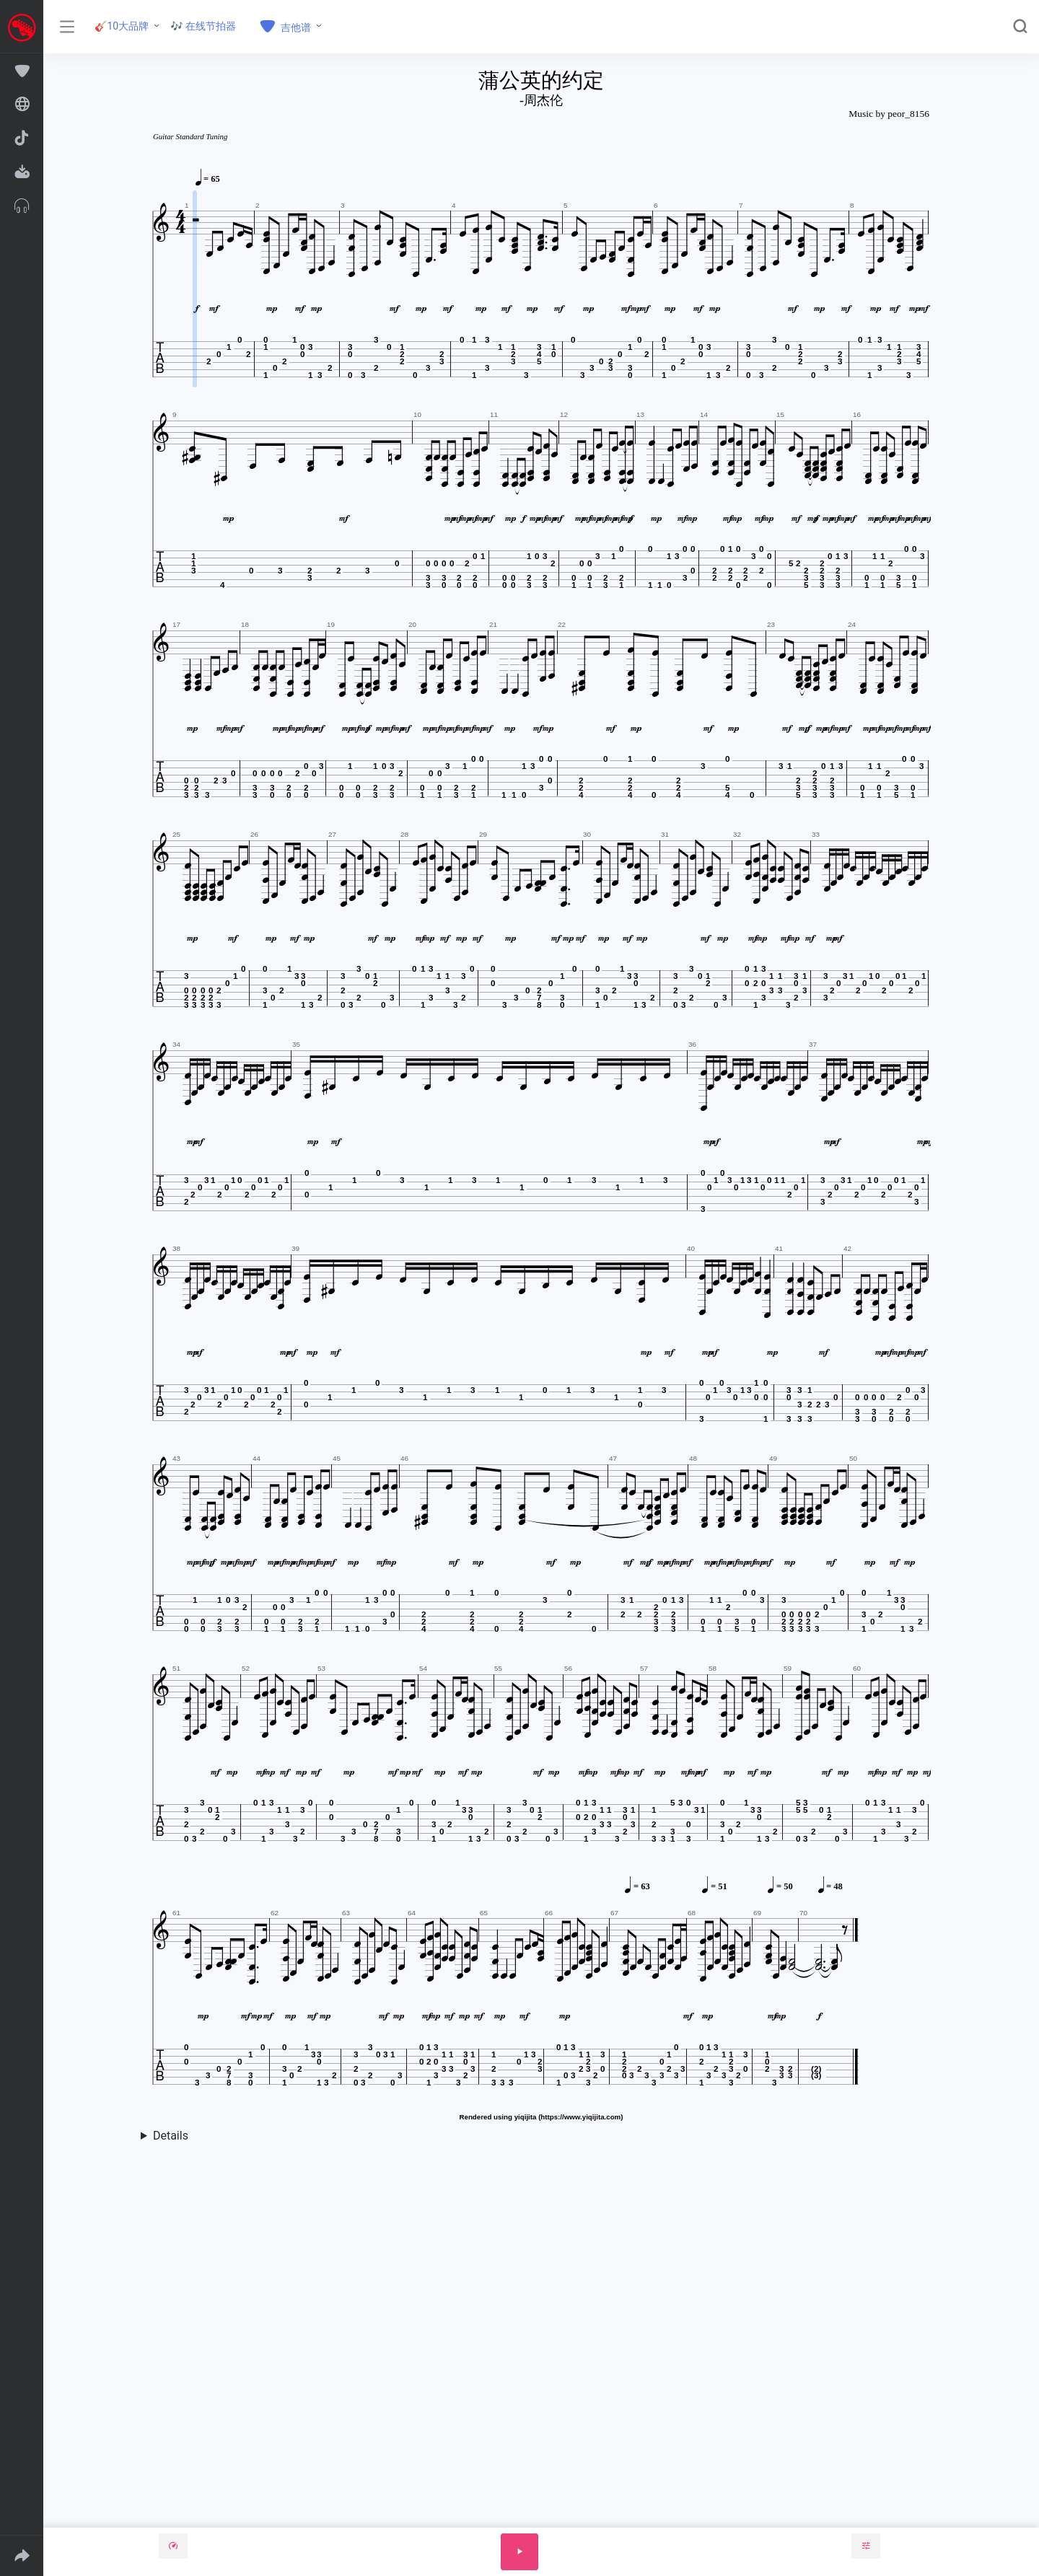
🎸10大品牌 (122, 26)
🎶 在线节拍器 (203, 26)
